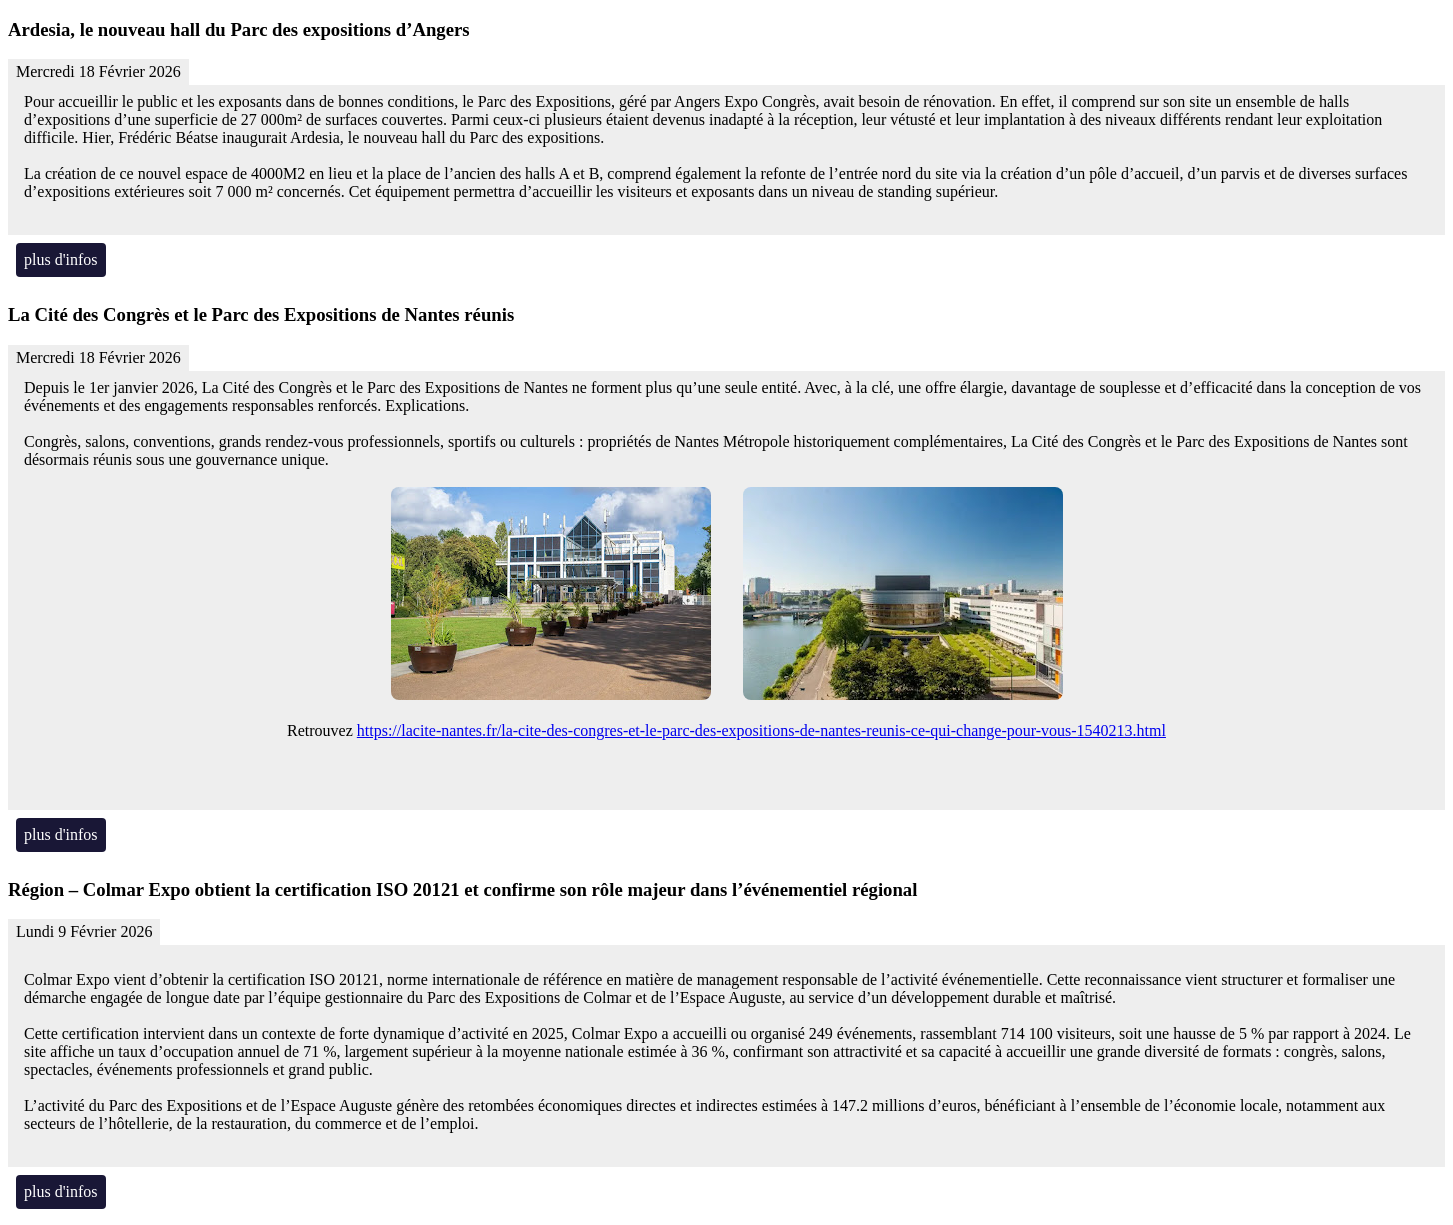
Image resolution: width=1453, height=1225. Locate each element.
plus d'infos (61, 259)
